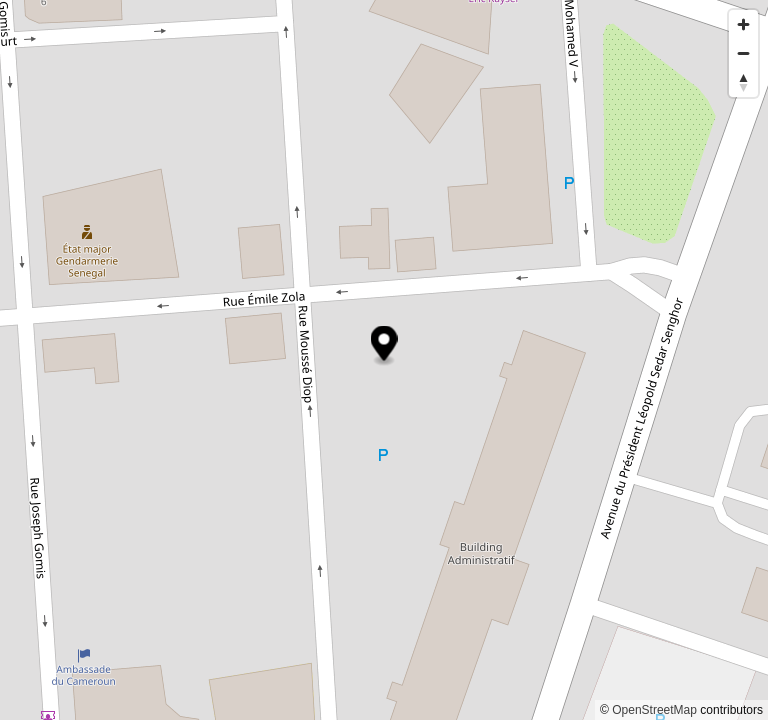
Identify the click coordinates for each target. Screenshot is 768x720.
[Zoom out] (743, 53)
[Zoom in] (743, 24)
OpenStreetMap (654, 710)
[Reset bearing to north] (743, 82)
